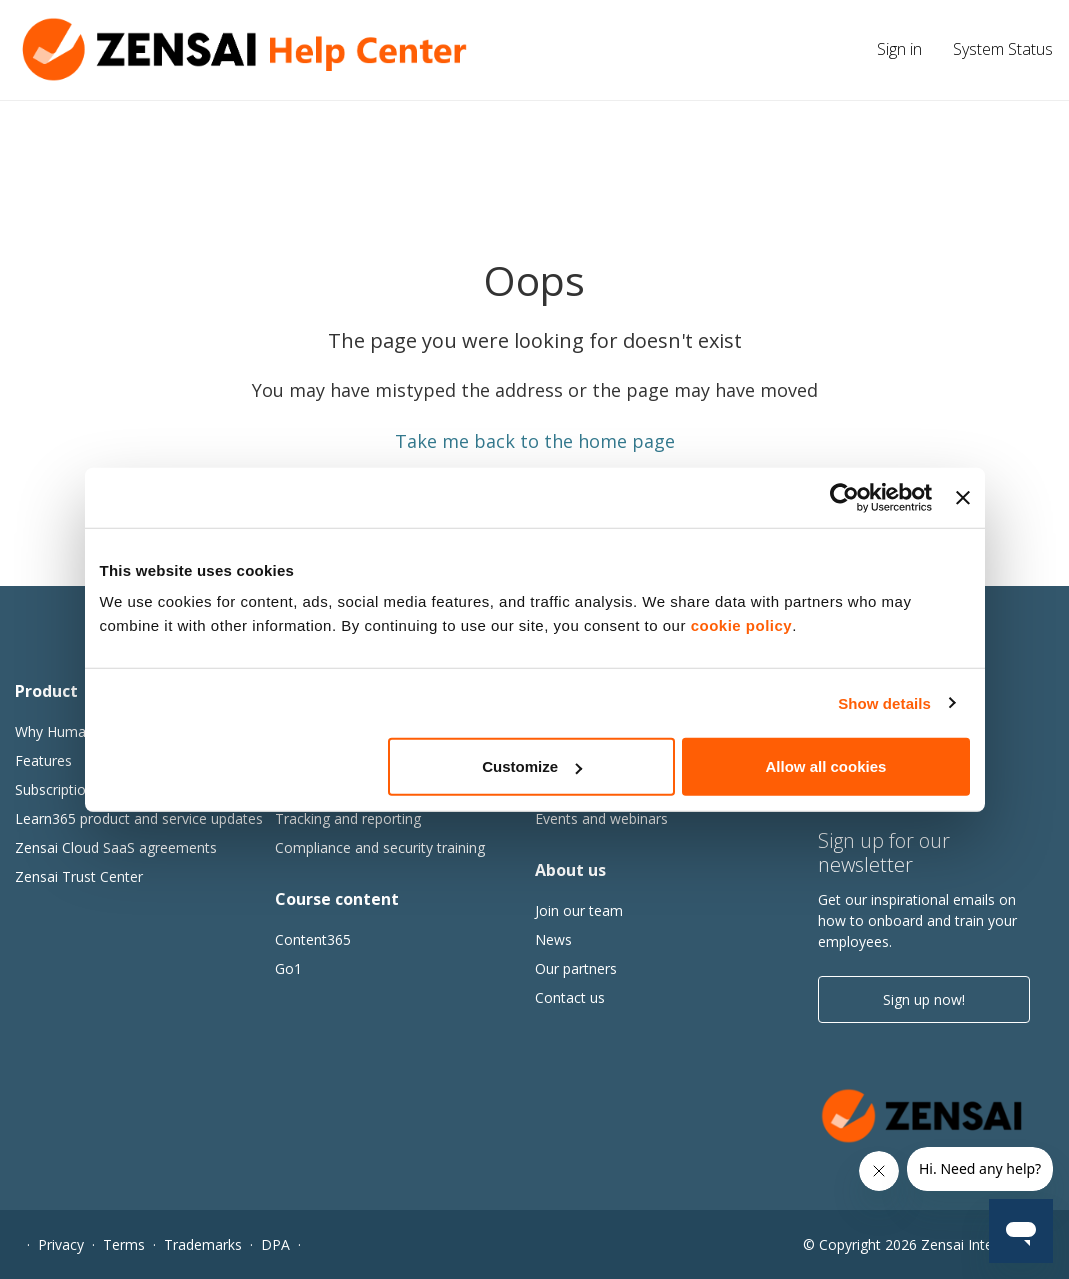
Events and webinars (601, 818)
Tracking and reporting (348, 818)
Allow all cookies (826, 766)
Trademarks (203, 1244)
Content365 (313, 939)
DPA (275, 1244)
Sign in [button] (899, 49)
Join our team (579, 910)
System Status (1003, 49)
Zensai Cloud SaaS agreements (116, 847)
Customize (532, 766)
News (553, 939)
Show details (884, 702)
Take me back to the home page (535, 441)
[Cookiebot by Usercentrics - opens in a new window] (844, 497)
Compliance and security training (380, 847)
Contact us (570, 997)
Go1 (288, 968)
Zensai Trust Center (79, 876)
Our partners (576, 968)
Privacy (61, 1244)
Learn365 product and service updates (139, 818)
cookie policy (742, 625)
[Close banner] (963, 497)
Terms (124, 1244)
